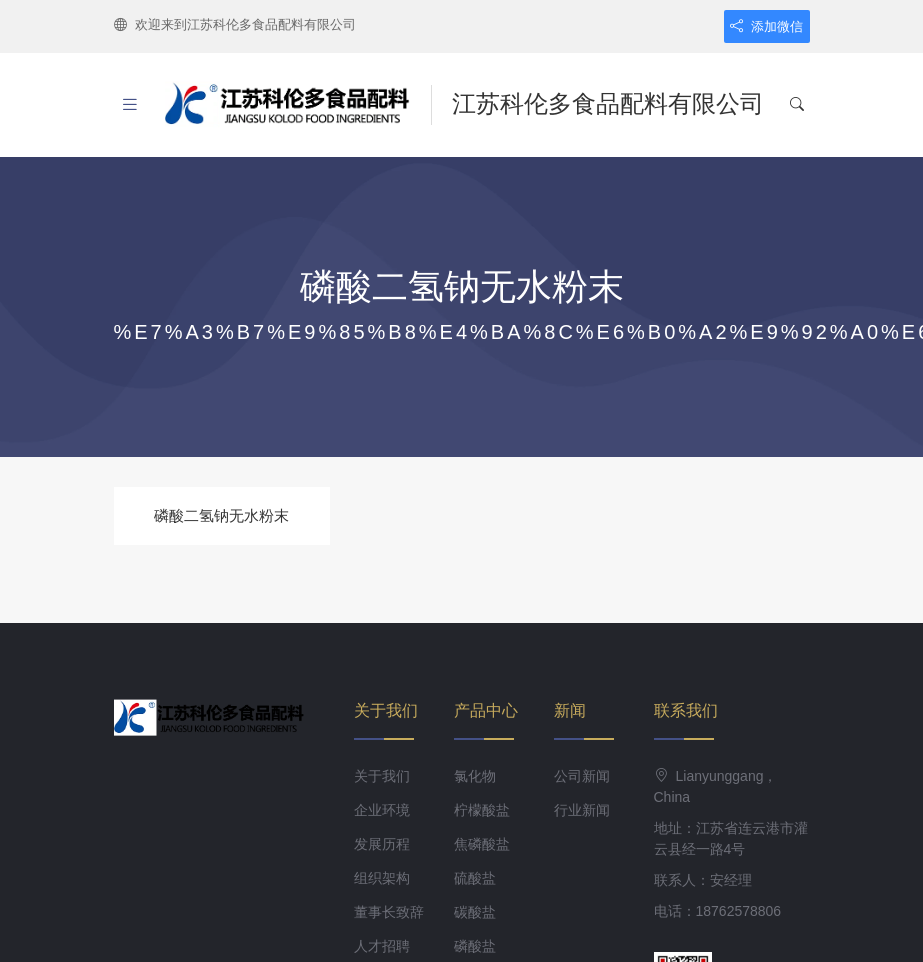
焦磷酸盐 (482, 844)
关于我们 (382, 776)
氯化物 (475, 776)
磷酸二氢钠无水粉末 (221, 515)
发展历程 (382, 844)
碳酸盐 (475, 912)
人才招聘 (382, 946)
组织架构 (382, 878)
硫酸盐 (475, 878)
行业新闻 (582, 810)
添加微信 (766, 26)
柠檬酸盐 (482, 810)
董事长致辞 (389, 912)
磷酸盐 (475, 946)
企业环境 (382, 810)
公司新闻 (582, 776)
